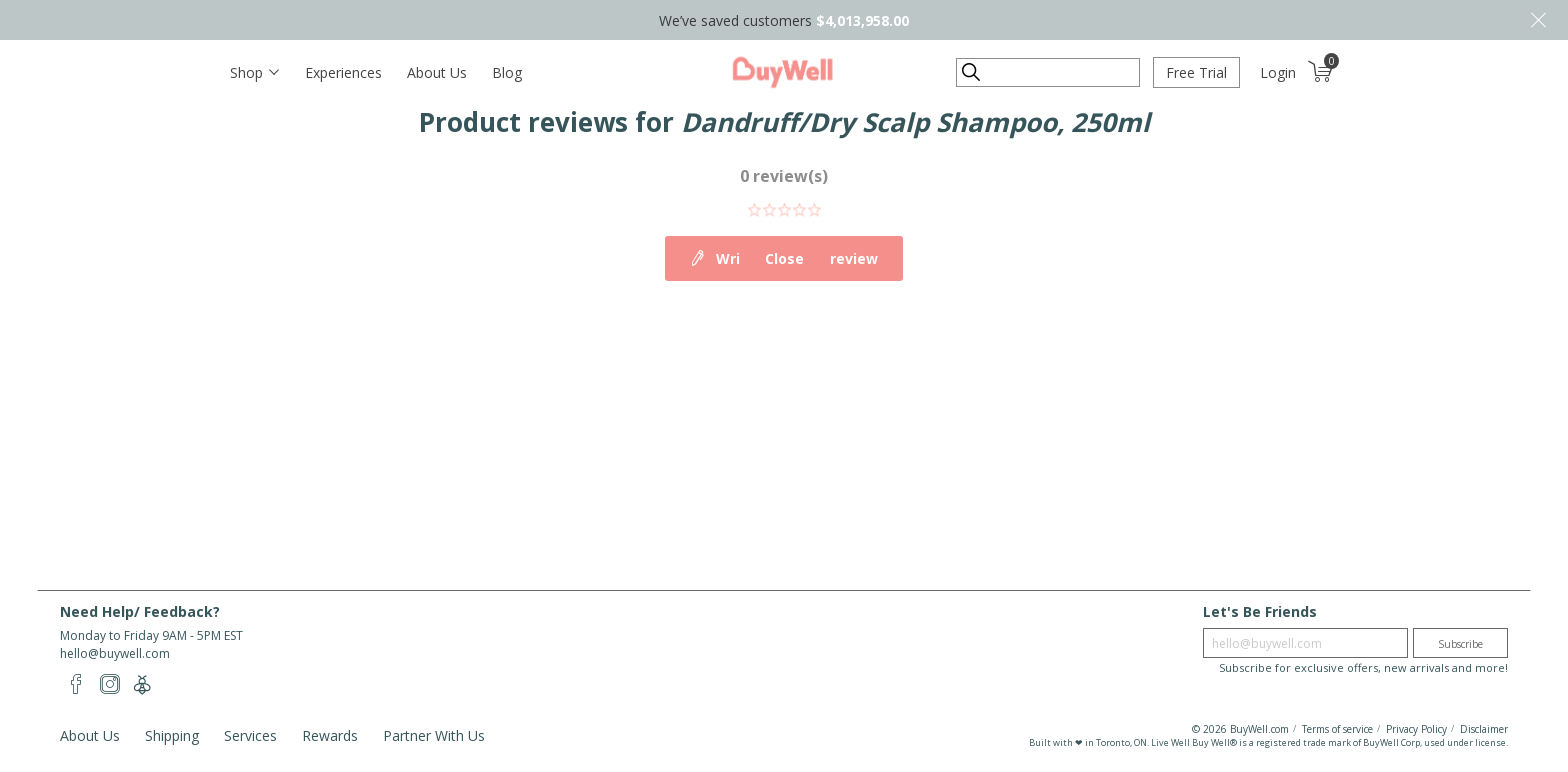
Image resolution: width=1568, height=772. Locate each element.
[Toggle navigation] (254, 72)
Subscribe (1460, 644)
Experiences (343, 72)
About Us (437, 72)
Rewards (330, 735)
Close (1538, 20)
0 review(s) (784, 176)
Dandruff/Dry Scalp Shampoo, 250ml (915, 122)
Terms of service (1337, 729)
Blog (507, 72)
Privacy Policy (1416, 729)
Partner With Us (434, 735)
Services (250, 735)
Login (1278, 72)
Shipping (172, 735)
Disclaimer (1484, 729)
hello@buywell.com (115, 653)
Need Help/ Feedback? (140, 611)
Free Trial (1196, 72)
